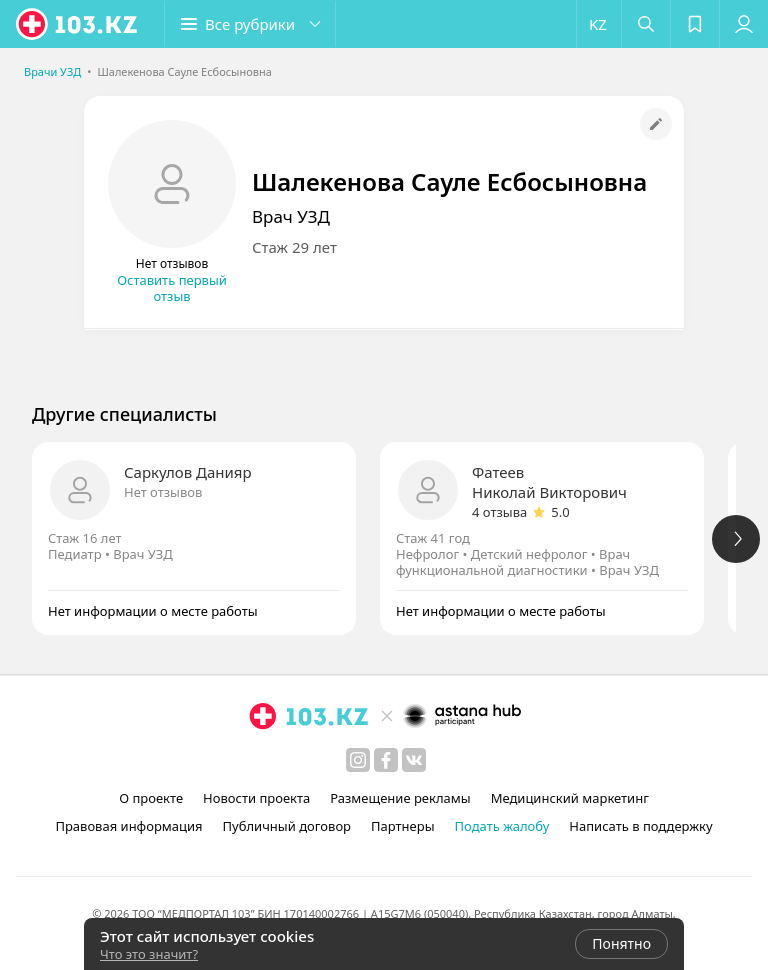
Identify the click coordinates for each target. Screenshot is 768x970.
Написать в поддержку (640, 826)
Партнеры (403, 826)
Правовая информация (128, 826)
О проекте (151, 798)
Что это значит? (149, 954)
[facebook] (386, 760)
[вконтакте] (414, 760)
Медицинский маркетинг (570, 798)
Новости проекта (256, 798)
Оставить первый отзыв (172, 288)
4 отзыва (499, 512)
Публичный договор (287, 826)
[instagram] (358, 760)
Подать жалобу (502, 826)
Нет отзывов (163, 492)
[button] (250, 24)
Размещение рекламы (400, 798)
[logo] (78, 24)
